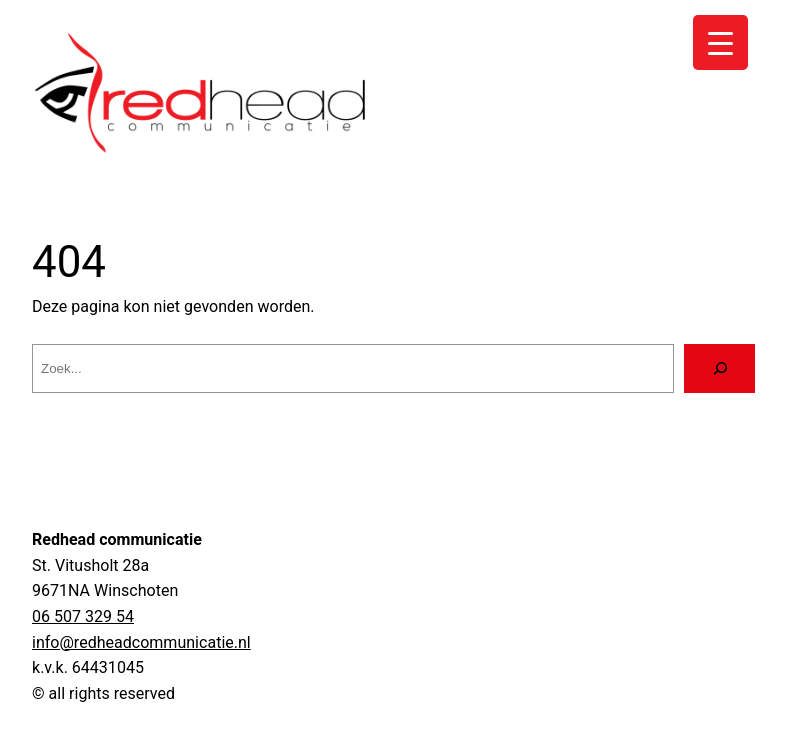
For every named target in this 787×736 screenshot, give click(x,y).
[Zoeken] (719, 368)
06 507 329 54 (83, 616)
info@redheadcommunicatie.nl (141, 642)
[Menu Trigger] (720, 42)
